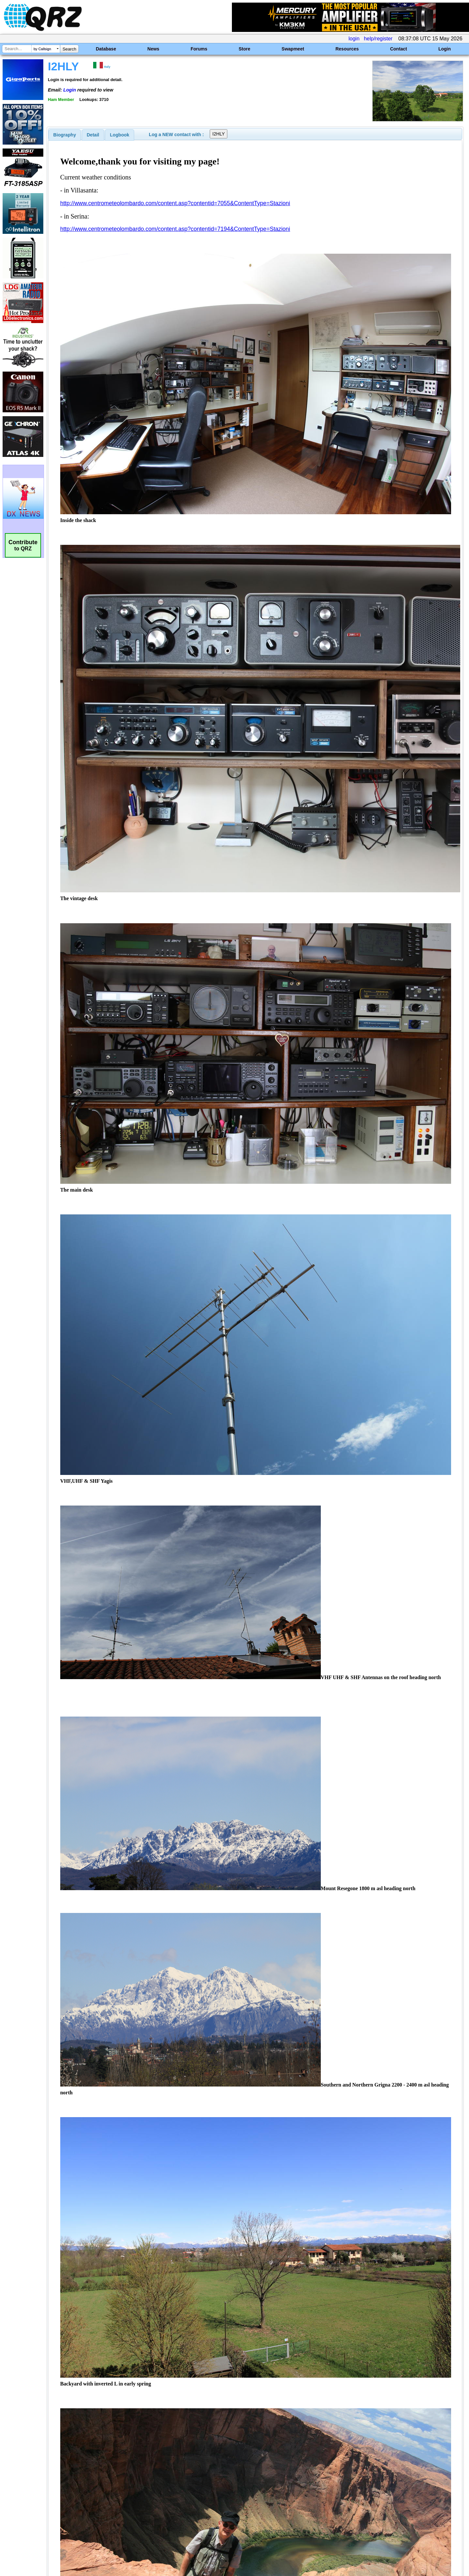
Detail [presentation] (93, 134)
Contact (398, 48)
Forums (199, 48)
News (154, 48)
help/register (378, 38)
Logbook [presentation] (119, 134)
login (354, 38)
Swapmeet (293, 48)
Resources (347, 48)
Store (244, 48)
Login (444, 48)
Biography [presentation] (64, 134)
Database (106, 48)
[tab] (65, 134)
